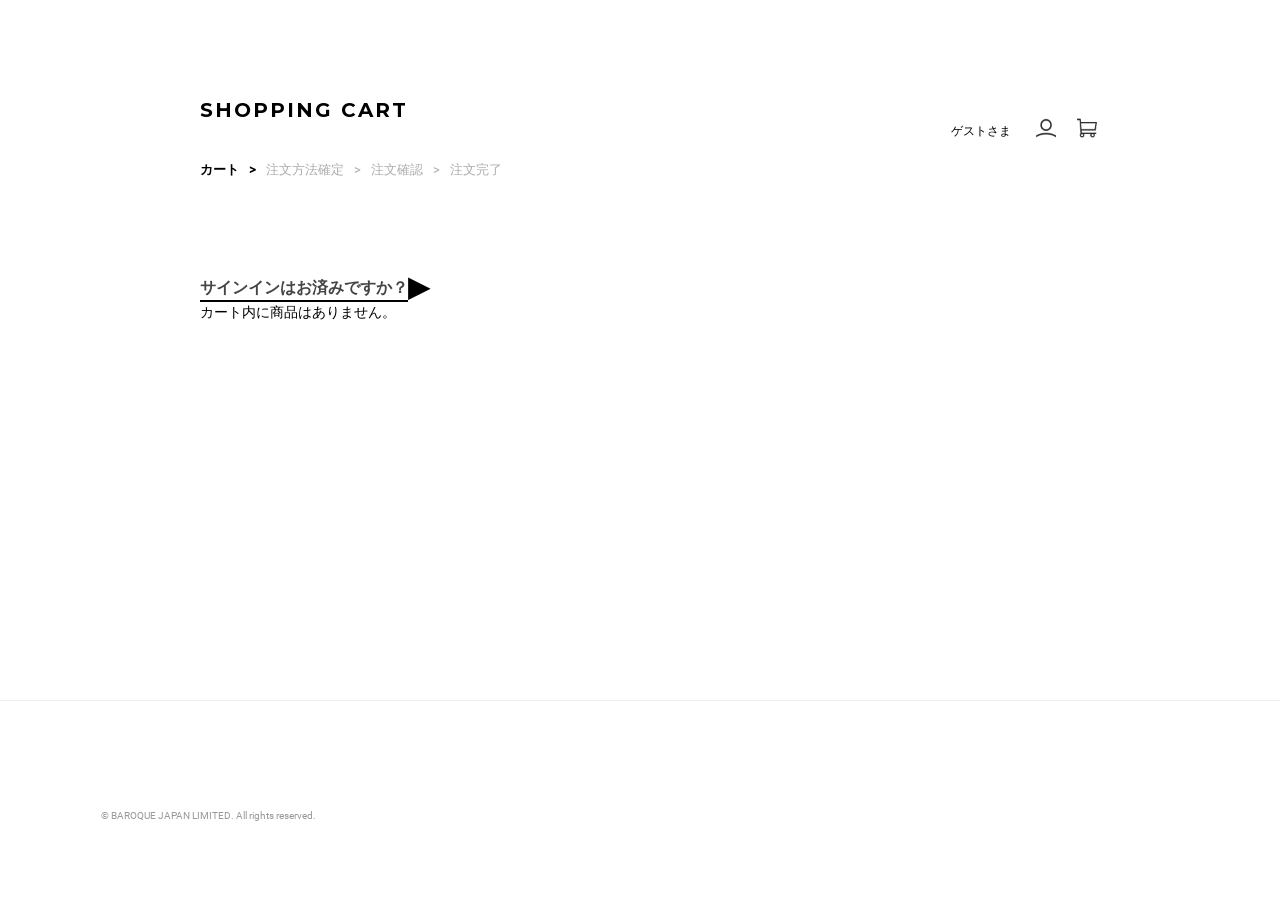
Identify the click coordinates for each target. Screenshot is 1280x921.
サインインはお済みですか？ (304, 287)
